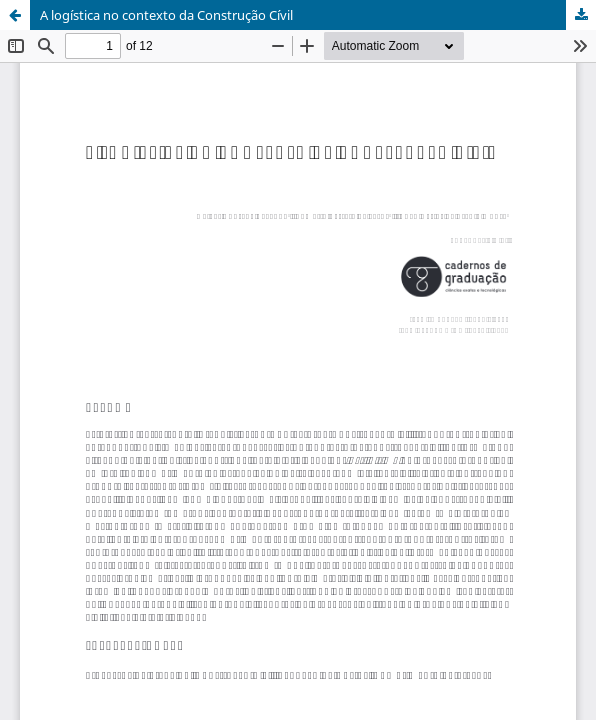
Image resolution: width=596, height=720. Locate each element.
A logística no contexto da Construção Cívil (166, 15)
